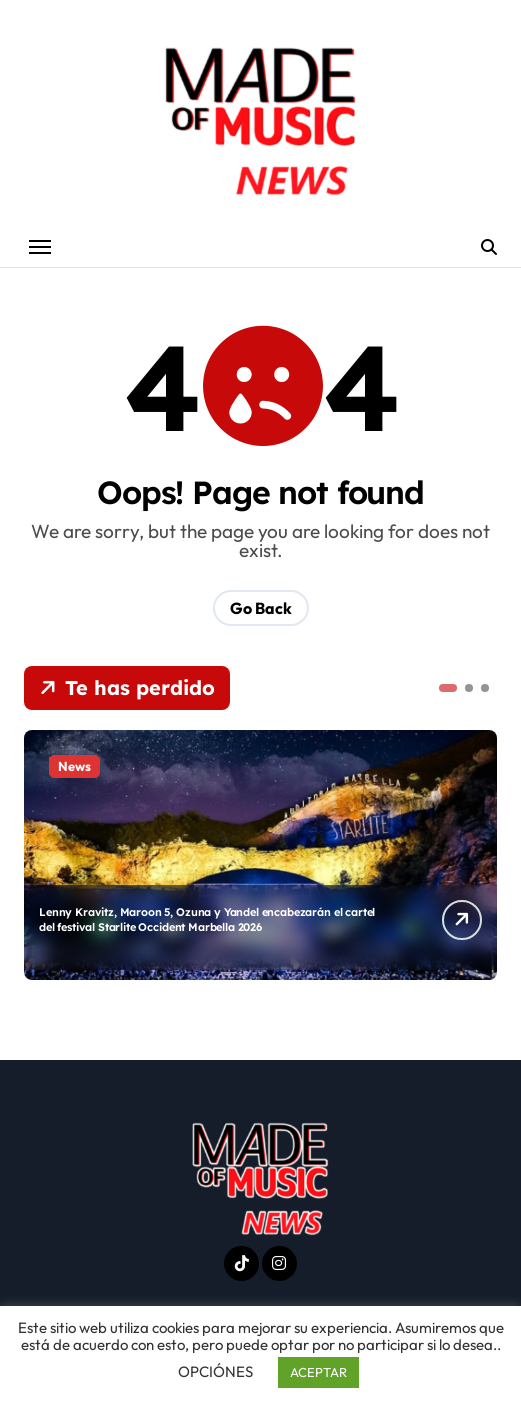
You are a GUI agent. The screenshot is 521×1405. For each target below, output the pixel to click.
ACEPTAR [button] (318, 1372)
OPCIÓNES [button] (215, 1371)
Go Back (261, 608)
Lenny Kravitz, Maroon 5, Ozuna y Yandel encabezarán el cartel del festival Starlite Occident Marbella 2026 (207, 919)
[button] (448, 688)
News (74, 766)
